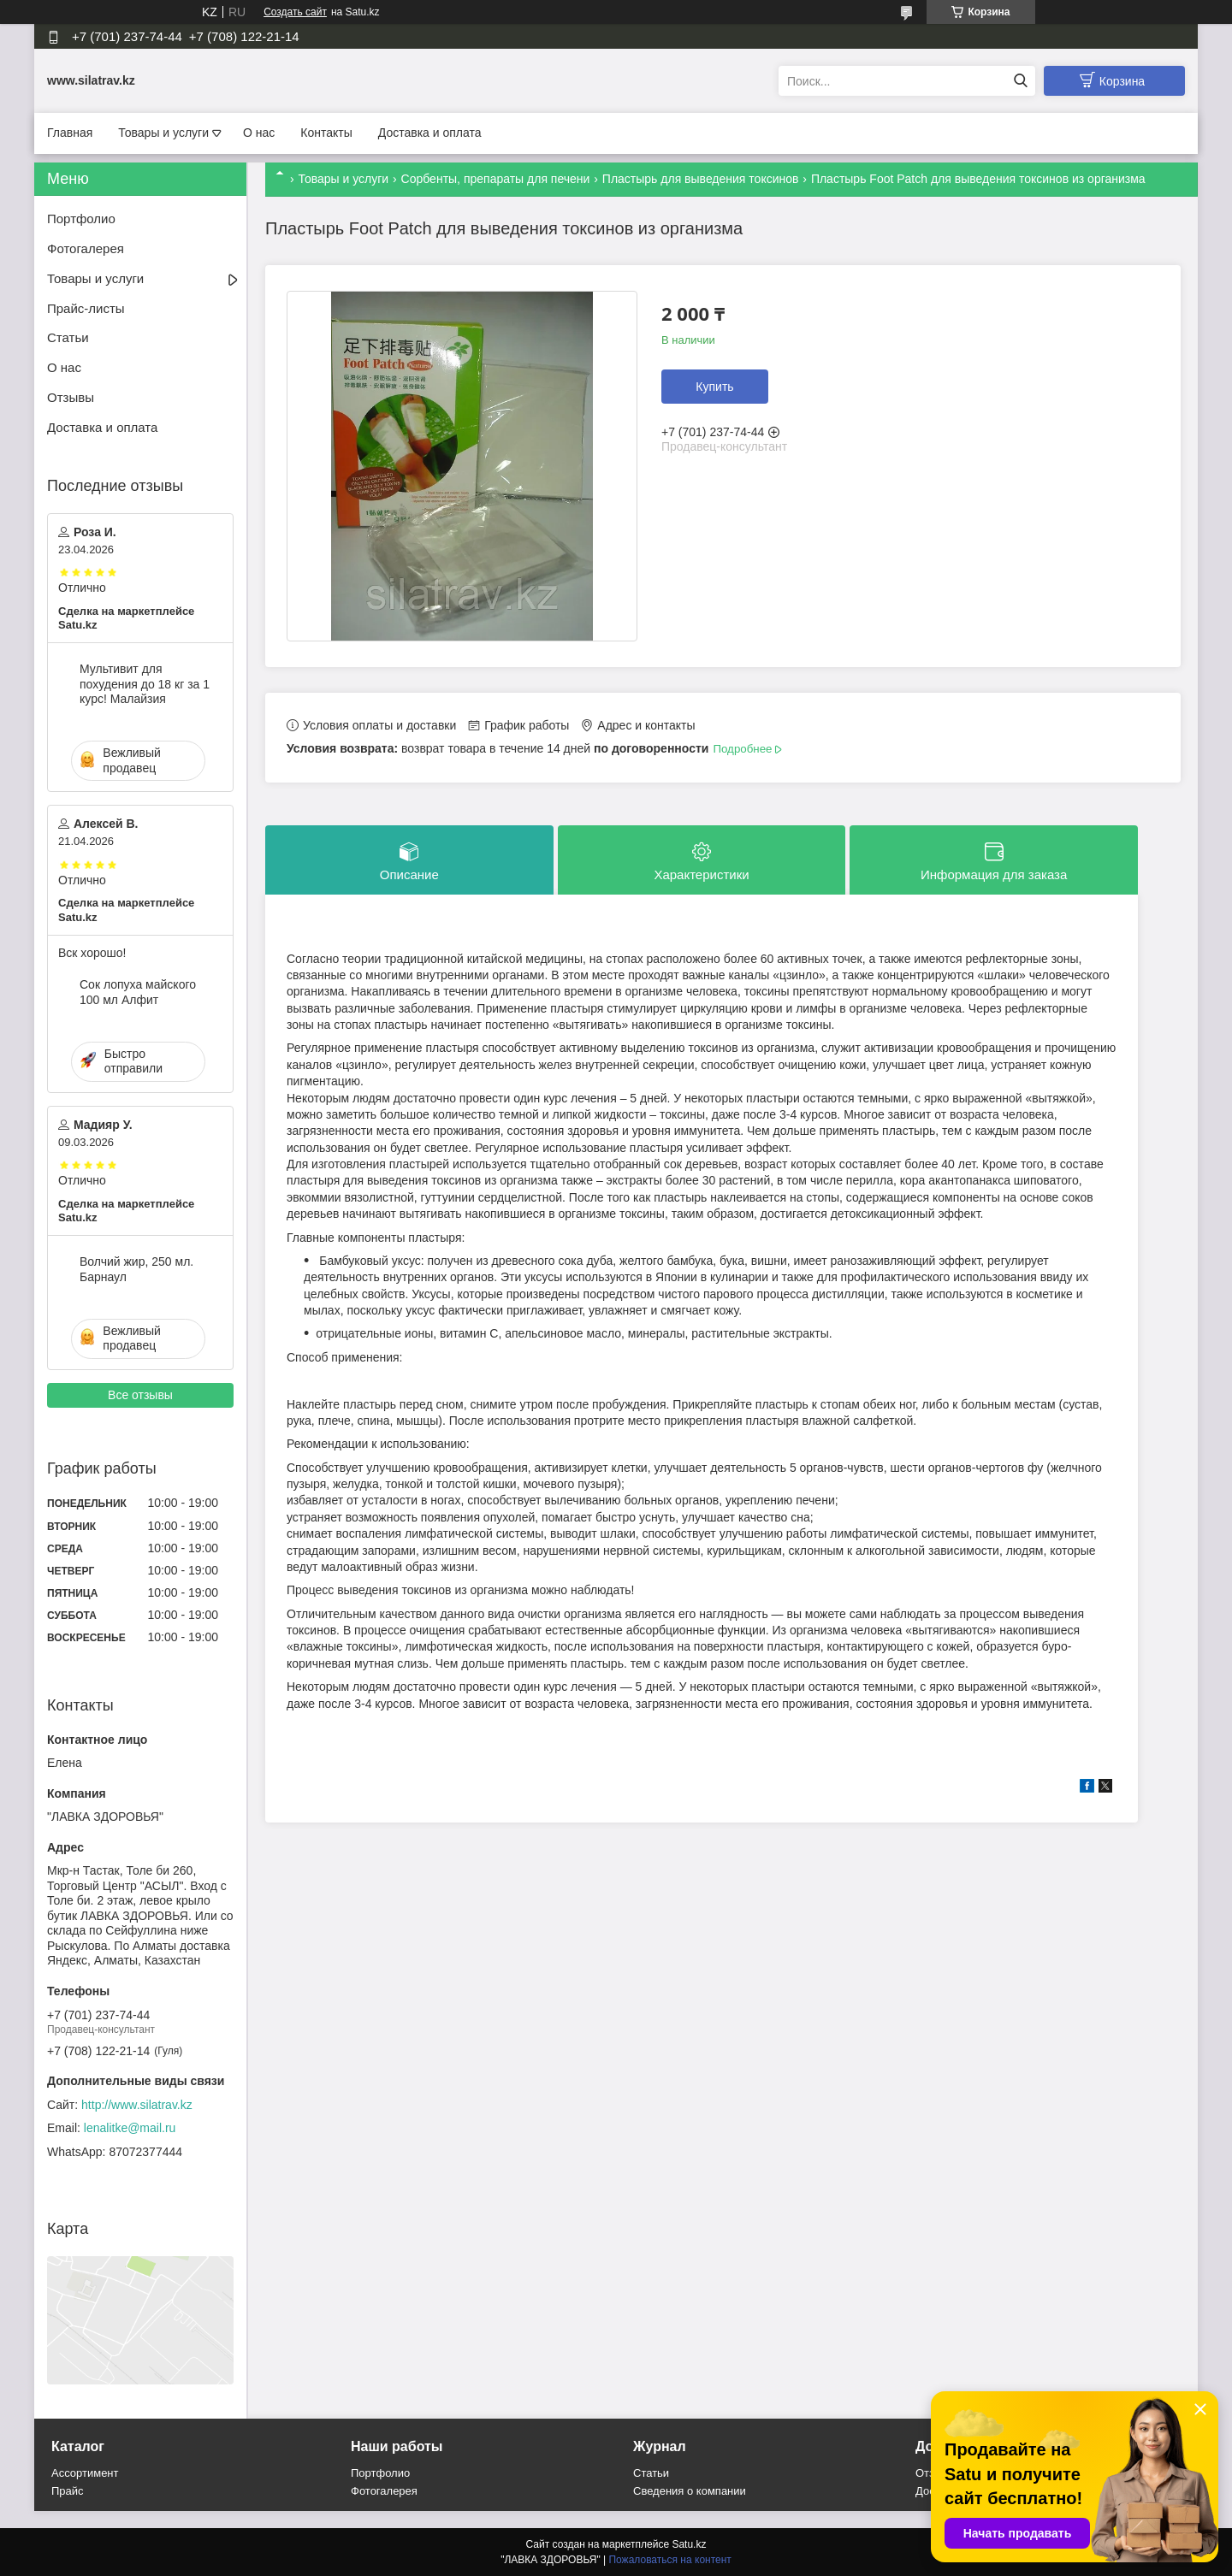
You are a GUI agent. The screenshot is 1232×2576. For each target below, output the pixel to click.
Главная (69, 132)
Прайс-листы (86, 308)
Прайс (67, 2490)
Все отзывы (140, 1395)
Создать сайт (295, 12)
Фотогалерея (85, 248)
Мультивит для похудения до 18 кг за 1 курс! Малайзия (145, 684)
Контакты (326, 132)
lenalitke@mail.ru (130, 2128)
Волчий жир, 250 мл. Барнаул (136, 1269)
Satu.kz (689, 2544)
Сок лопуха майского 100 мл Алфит (138, 992)
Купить (714, 386)
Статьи (68, 337)
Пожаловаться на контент (669, 2560)
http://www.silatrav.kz (136, 2105)
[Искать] (1020, 81)
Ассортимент (85, 2473)
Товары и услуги (163, 132)
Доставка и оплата (430, 132)
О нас (259, 132)
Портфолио (81, 218)
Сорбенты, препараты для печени (495, 179)
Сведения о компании (689, 2490)
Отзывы (70, 397)
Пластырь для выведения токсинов (700, 179)
